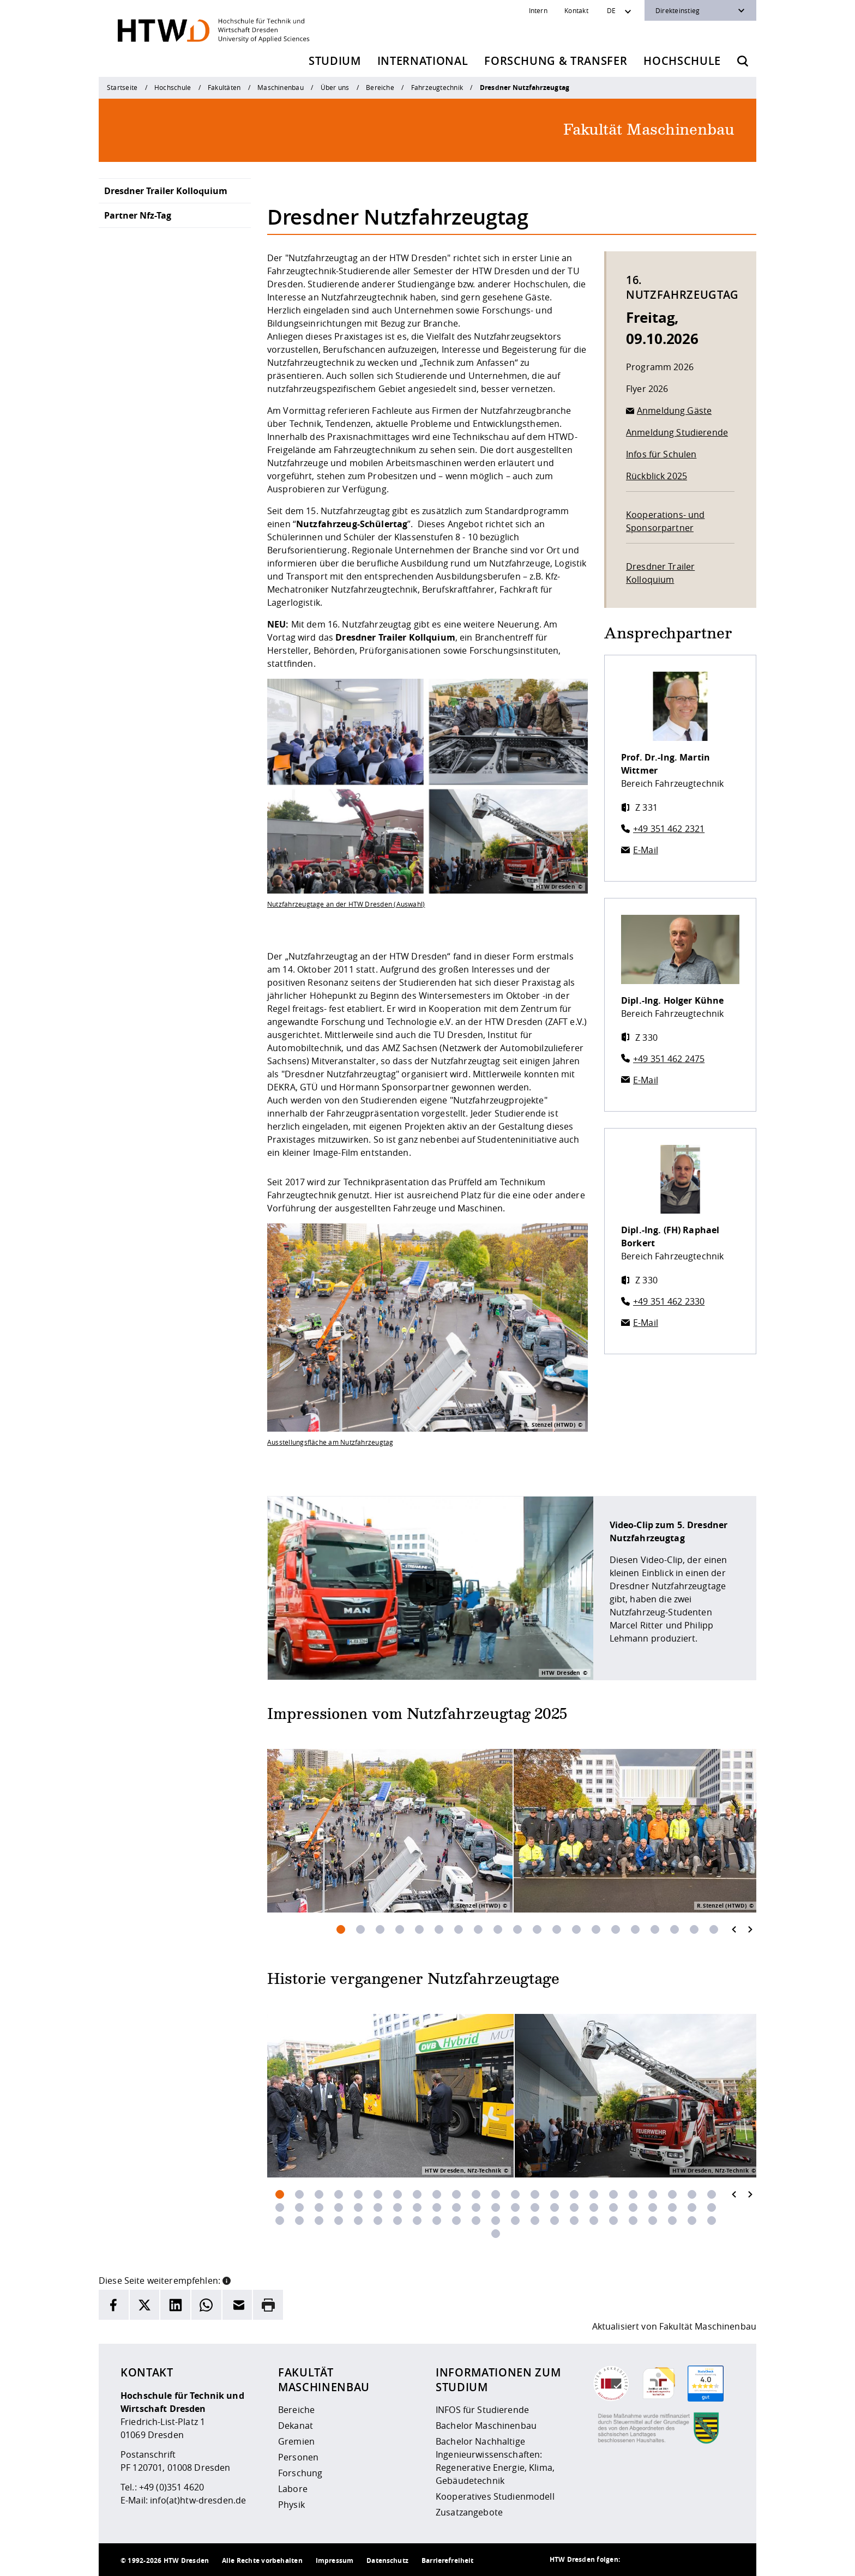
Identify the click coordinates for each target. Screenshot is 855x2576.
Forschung (300, 2473)
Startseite (122, 87)
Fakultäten (224, 87)
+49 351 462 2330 (669, 1301)
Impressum (334, 2560)
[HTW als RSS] (636, 2560)
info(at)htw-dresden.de (198, 2500)
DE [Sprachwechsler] (611, 10)
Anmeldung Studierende (677, 432)
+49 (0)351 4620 (171, 2487)
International (422, 60)
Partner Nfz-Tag (137, 215)
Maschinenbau (280, 87)
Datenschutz (387, 2560)
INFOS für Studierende (482, 2410)
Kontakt (576, 10)
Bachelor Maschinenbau (486, 2426)
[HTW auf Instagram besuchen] (658, 2560)
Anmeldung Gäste (674, 411)
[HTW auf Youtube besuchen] (723, 2560)
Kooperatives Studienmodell (495, 2496)
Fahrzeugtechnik (437, 87)
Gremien (296, 2441)
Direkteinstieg (677, 10)
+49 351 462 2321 (669, 829)
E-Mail (645, 850)
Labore (293, 2489)
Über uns (335, 87)
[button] (226, 2279)
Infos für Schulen (661, 454)
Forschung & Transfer (555, 60)
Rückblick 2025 (656, 476)
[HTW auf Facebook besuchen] (702, 2560)
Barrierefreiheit (447, 2560)
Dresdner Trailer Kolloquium (165, 191)
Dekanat (295, 2426)
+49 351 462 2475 (669, 1059)
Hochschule (682, 60)
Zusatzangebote (469, 2512)
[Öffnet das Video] (430, 1588)
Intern (538, 10)
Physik (291, 2505)
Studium (335, 60)
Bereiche (380, 87)
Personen (298, 2457)
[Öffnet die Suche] (742, 61)
